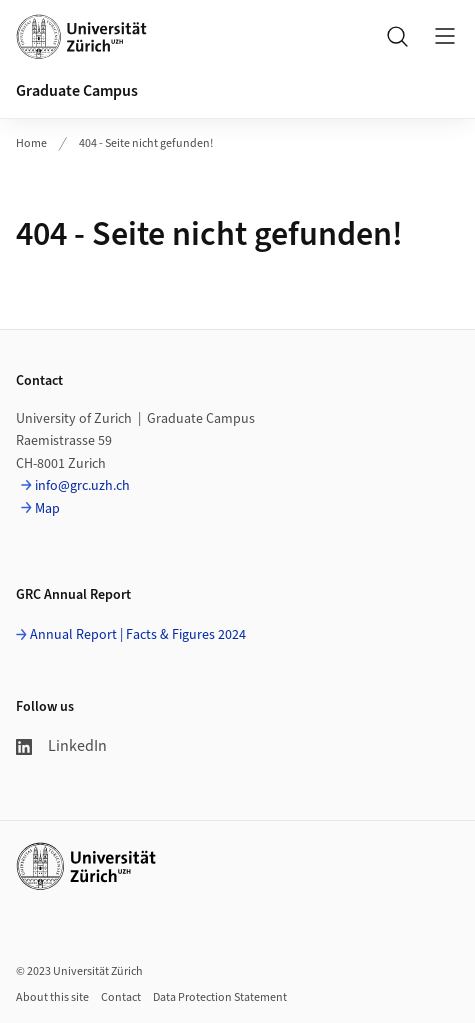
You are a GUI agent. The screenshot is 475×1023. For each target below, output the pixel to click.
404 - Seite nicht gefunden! (146, 143)
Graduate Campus (77, 91)
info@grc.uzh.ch (82, 486)
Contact (121, 997)
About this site (52, 997)
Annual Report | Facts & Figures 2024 (138, 635)
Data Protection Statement (220, 997)
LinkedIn (61, 746)
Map (47, 509)
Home (31, 143)
